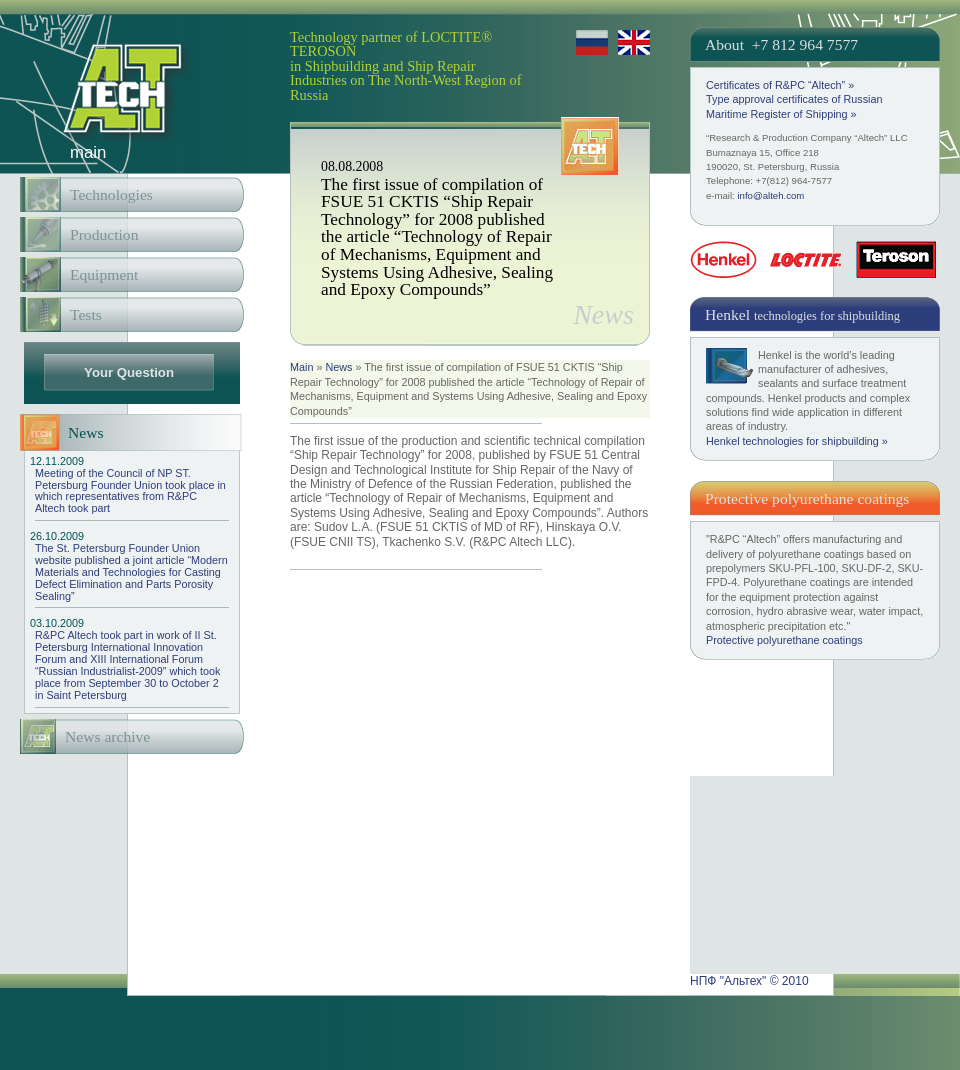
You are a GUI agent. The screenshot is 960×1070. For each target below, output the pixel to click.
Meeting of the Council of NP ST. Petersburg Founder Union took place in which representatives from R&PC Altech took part (132, 485)
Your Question (129, 372)
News (338, 367)
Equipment (104, 274)
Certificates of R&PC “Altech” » (780, 85)
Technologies (111, 194)
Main (301, 367)
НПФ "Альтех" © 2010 (749, 981)
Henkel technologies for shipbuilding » (797, 441)
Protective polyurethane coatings (784, 640)
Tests (86, 314)
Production (104, 234)
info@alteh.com (770, 195)
